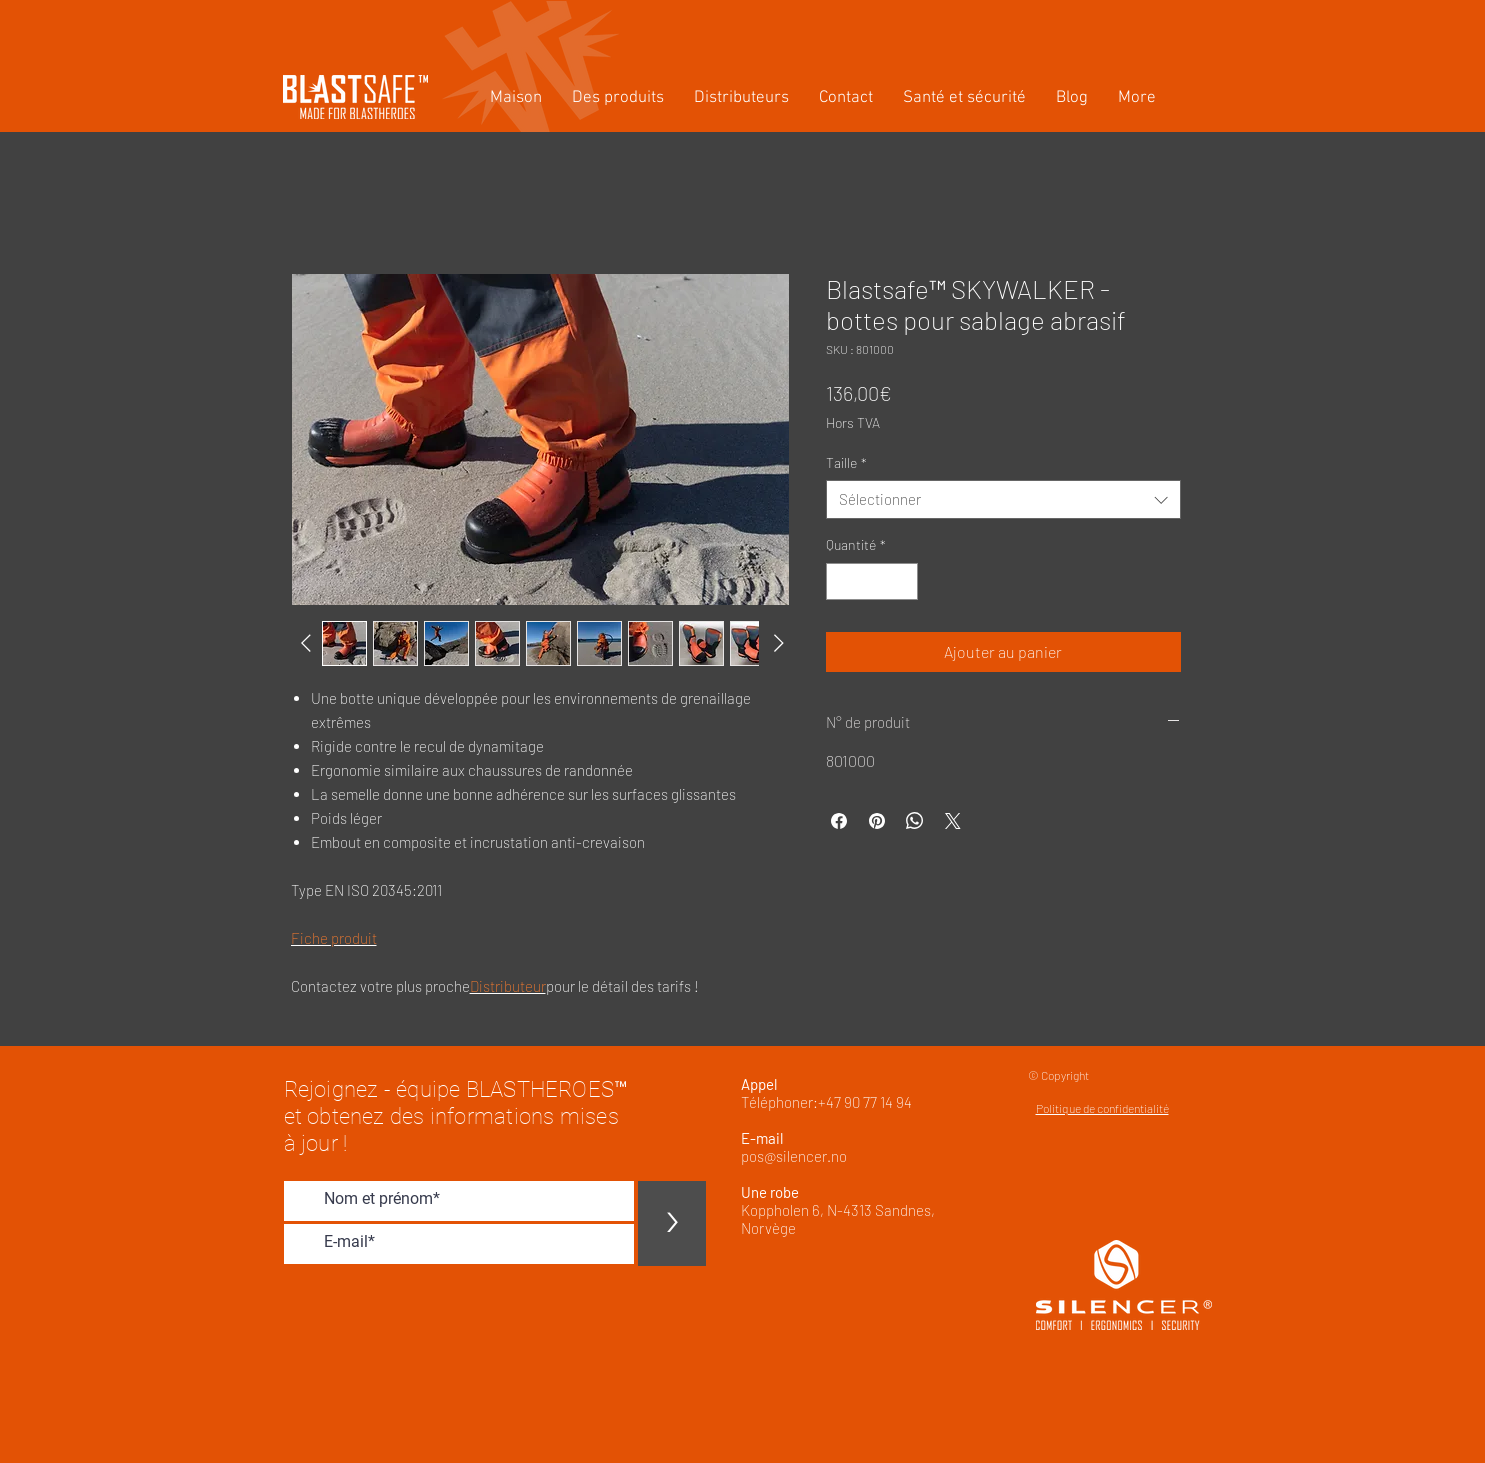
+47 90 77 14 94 (865, 1102)
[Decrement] (841, 581)
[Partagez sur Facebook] (839, 821)
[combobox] (1003, 499)
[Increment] (902, 581)
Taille (846, 462)
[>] (672, 1223)
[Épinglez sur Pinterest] (877, 821)
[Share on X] (953, 821)
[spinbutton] (872, 581)
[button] (618, 98)
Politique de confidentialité (1102, 1108)
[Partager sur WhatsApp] (915, 821)
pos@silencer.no (794, 1156)
